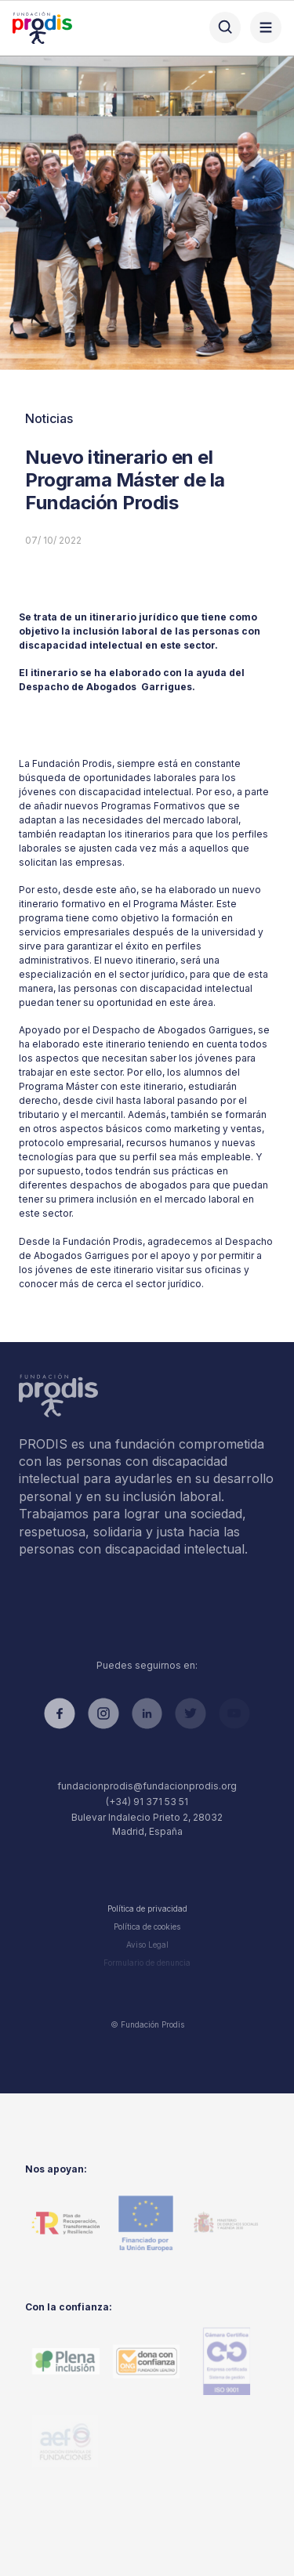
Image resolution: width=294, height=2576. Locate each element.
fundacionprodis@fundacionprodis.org (147, 1786)
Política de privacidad (147, 1908)
